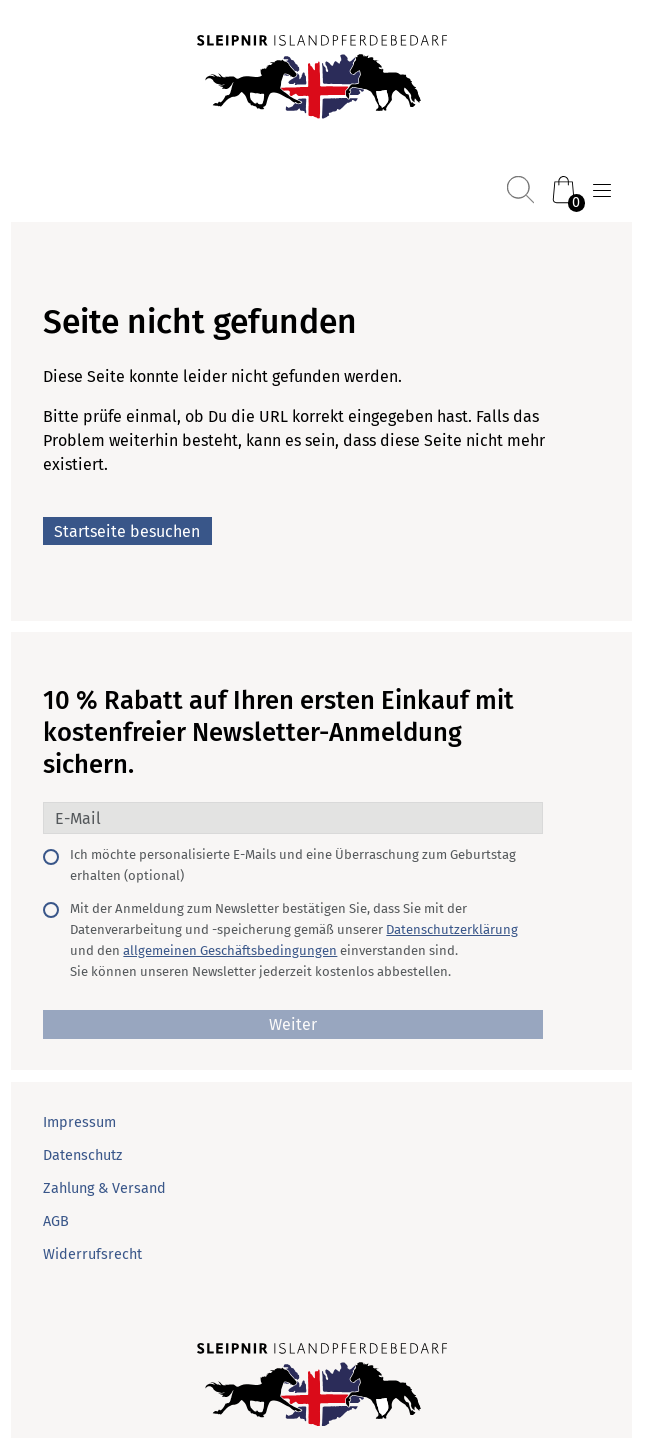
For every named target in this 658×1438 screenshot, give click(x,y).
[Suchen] (520, 189)
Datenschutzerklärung (452, 929)
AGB (56, 1221)
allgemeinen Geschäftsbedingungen (230, 950)
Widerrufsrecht (92, 1254)
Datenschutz (82, 1155)
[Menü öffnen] (602, 191)
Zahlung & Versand (104, 1188)
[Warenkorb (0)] (563, 189)
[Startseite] (322, 79)
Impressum (79, 1122)
